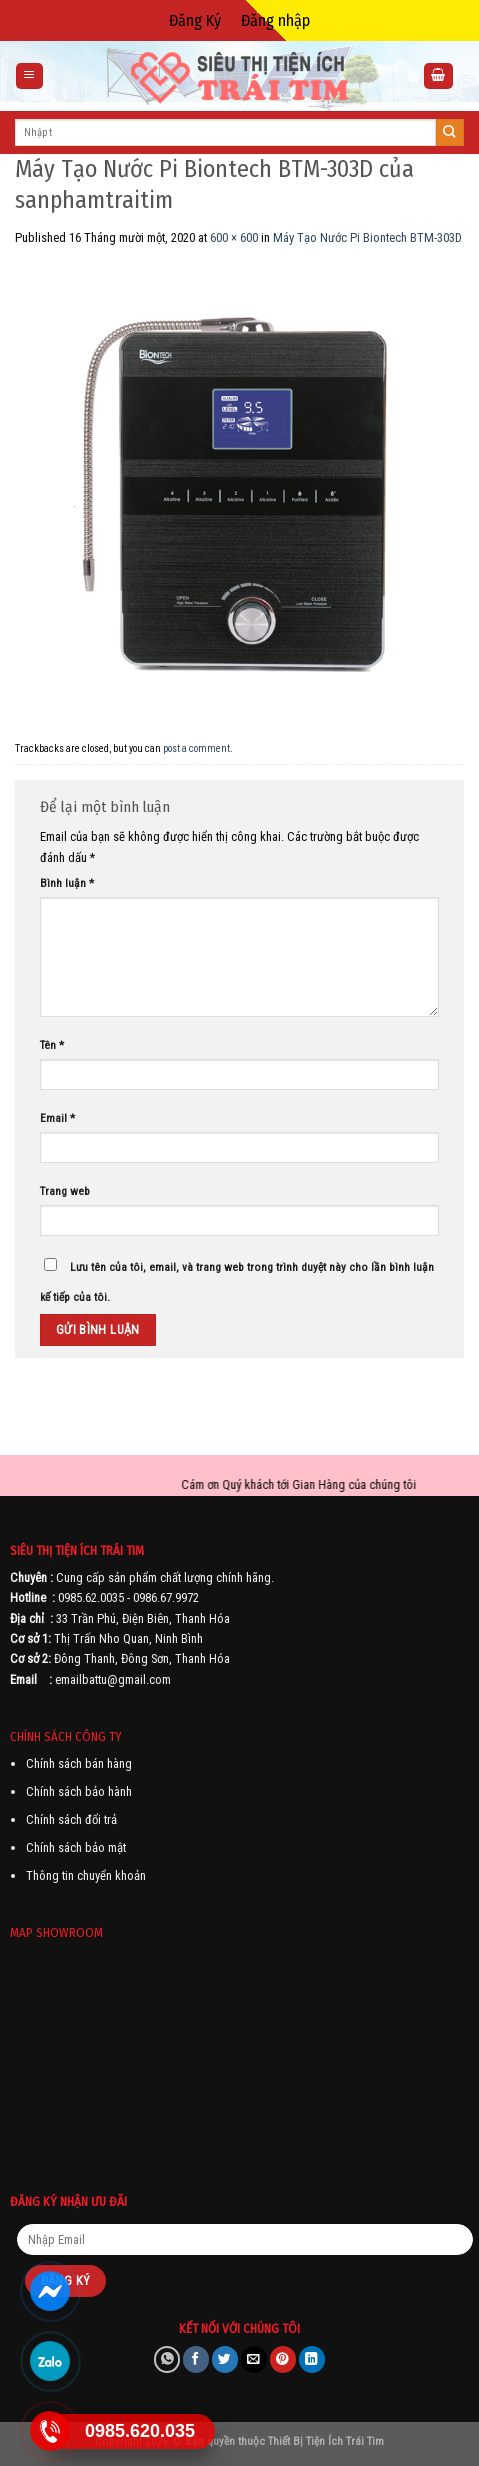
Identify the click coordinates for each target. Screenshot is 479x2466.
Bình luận (67, 883)
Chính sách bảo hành (79, 1791)
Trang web (65, 1191)
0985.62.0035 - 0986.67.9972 (128, 1597)
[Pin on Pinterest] (283, 2359)
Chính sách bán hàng (79, 1763)
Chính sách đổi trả (71, 1819)
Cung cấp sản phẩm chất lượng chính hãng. (165, 1577)
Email (57, 1118)
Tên (52, 1045)
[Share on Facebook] (196, 2359)
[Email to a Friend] (254, 2359)
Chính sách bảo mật (76, 1847)
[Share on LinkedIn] (312, 2359)
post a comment (196, 748)
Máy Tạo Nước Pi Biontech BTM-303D (367, 237)
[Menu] (29, 76)
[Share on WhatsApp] (167, 2359)
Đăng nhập (275, 20)
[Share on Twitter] (225, 2359)
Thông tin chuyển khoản (86, 1875)
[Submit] (450, 132)
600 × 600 (234, 237)
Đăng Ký (195, 20)
